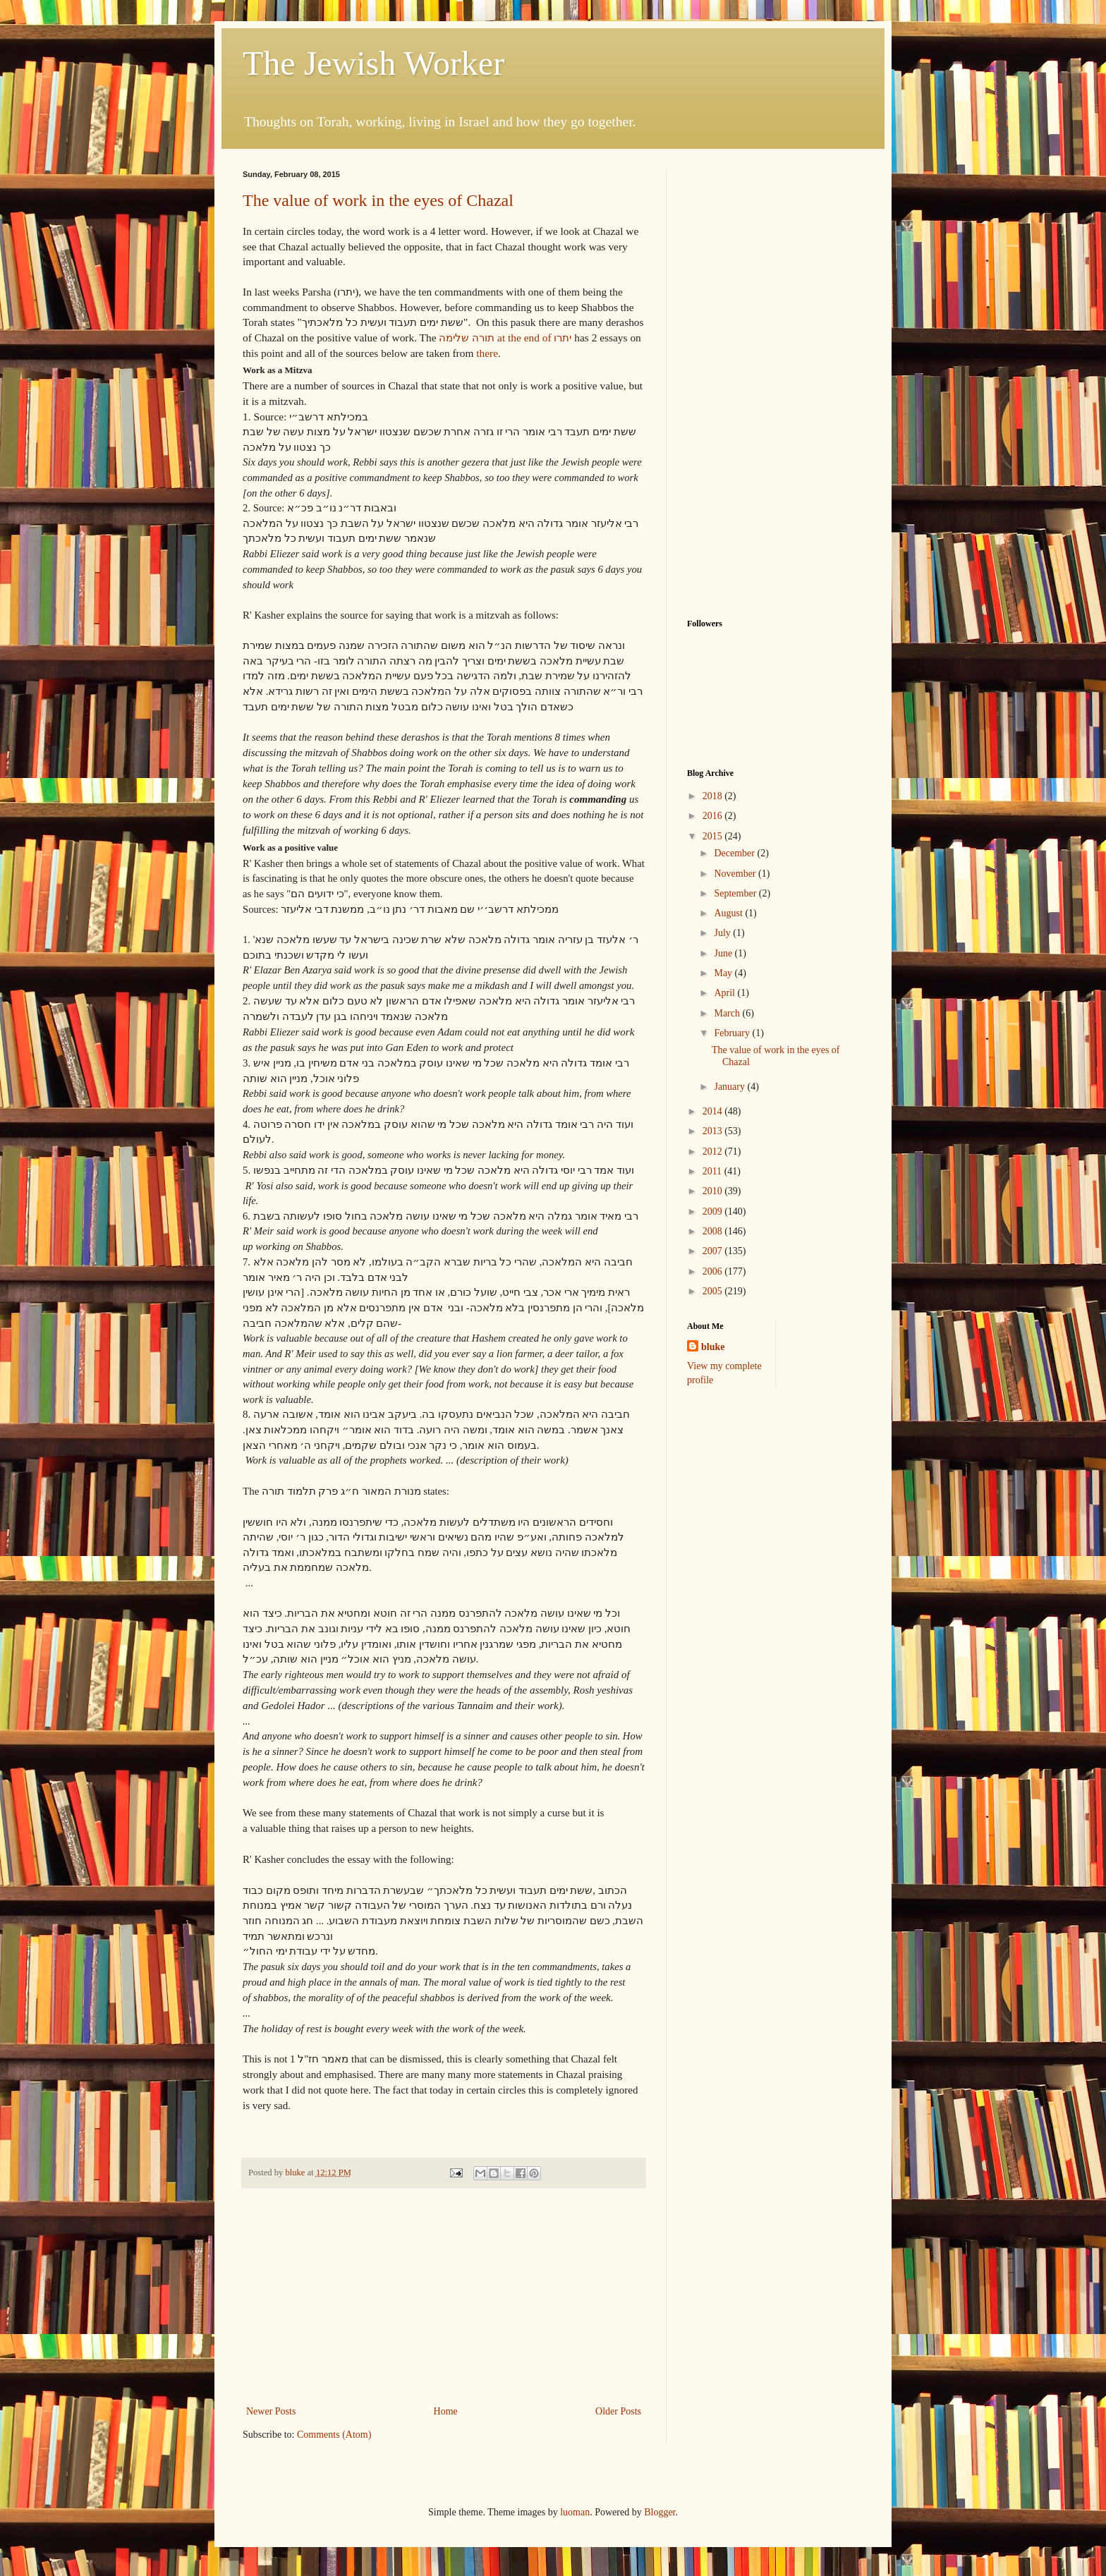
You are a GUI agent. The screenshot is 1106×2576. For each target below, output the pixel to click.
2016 (714, 815)
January (730, 1086)
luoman (575, 2512)
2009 (714, 1211)
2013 (714, 1131)
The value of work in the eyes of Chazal (378, 200)
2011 (713, 1171)
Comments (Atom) (334, 2434)
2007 (714, 1251)
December (735, 853)
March (728, 1013)
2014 (714, 1111)
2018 (714, 796)
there (487, 353)
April (725, 993)
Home (446, 2411)
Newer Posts (271, 2411)
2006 (714, 1271)
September (736, 893)
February (733, 1033)
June (724, 953)
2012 (714, 1151)
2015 (714, 836)
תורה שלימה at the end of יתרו (505, 338)
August (729, 913)
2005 (714, 1291)
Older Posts (618, 2411)
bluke (712, 1347)
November (736, 873)
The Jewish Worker (373, 63)
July (723, 933)
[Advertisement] (443, 2297)
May (724, 973)
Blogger (659, 2512)
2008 (714, 1231)
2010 (714, 1191)
